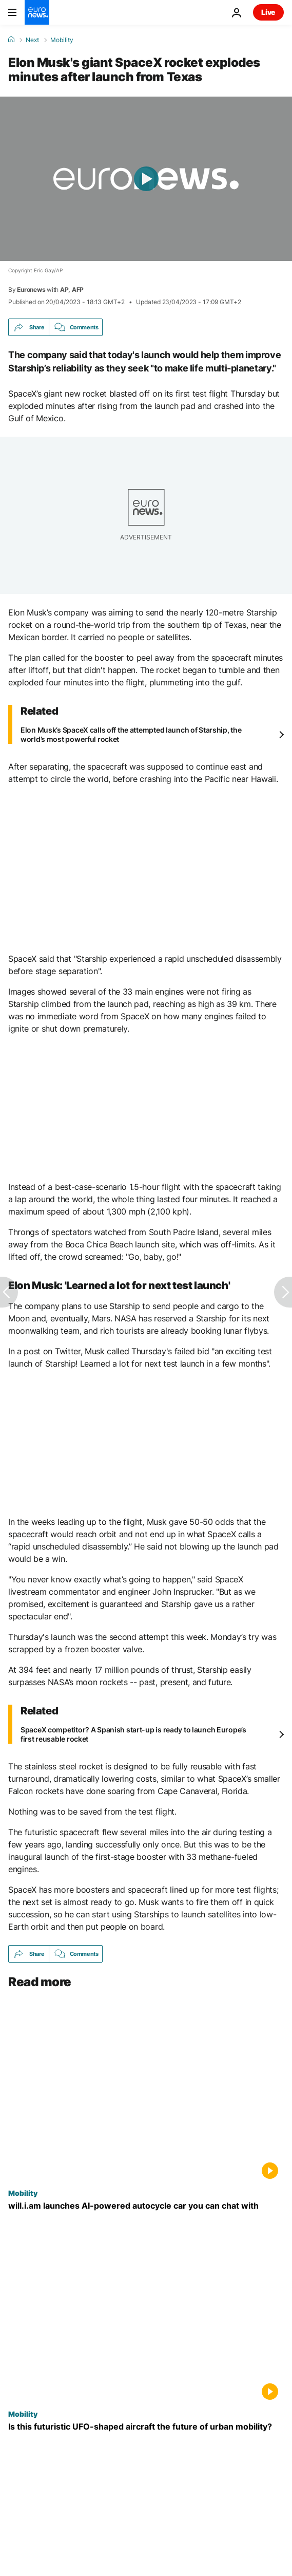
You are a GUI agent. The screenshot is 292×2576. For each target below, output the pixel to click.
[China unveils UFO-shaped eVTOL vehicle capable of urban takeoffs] (146, 2427)
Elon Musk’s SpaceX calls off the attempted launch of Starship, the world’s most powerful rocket (131, 734)
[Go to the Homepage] (37, 12)
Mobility (61, 40)
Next (32, 40)
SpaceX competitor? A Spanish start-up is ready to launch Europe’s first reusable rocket (133, 1734)
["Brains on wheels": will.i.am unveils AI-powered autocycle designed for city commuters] (146, 2206)
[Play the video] (146, 179)
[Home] (11, 39)
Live (268, 12)
